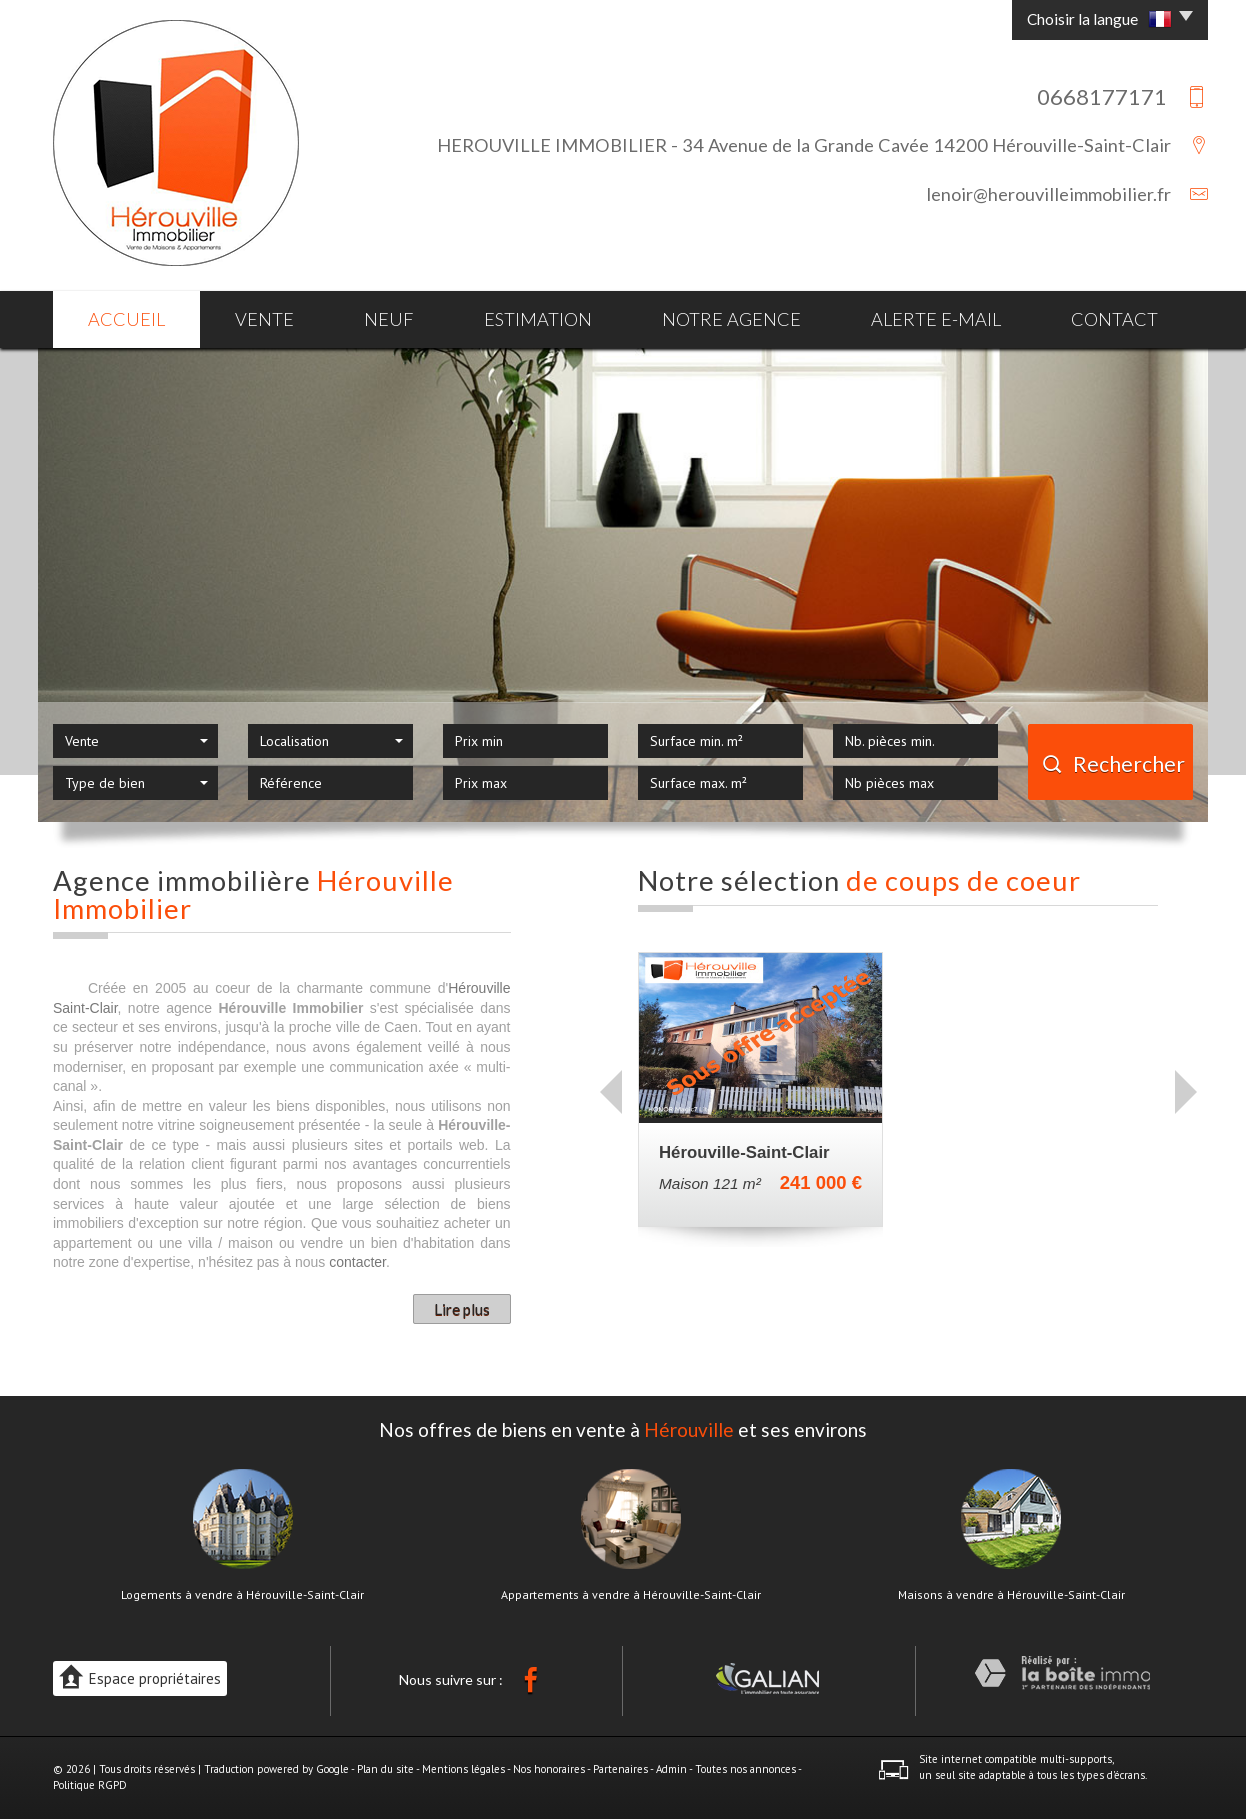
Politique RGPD (90, 1785)
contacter (357, 1262)
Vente (264, 319)
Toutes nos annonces (745, 1769)
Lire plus (462, 1309)
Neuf (389, 319)
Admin (671, 1769)
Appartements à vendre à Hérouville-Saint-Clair (631, 1595)
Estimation (538, 319)
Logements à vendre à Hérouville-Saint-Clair (242, 1595)
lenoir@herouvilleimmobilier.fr (1048, 194)
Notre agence (731, 319)
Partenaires (620, 1769)
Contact (1114, 319)
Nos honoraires (549, 1769)
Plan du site (385, 1769)
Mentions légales (463, 1769)
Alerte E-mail (936, 319)
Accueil (126, 319)
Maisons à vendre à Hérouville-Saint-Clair (1011, 1595)
